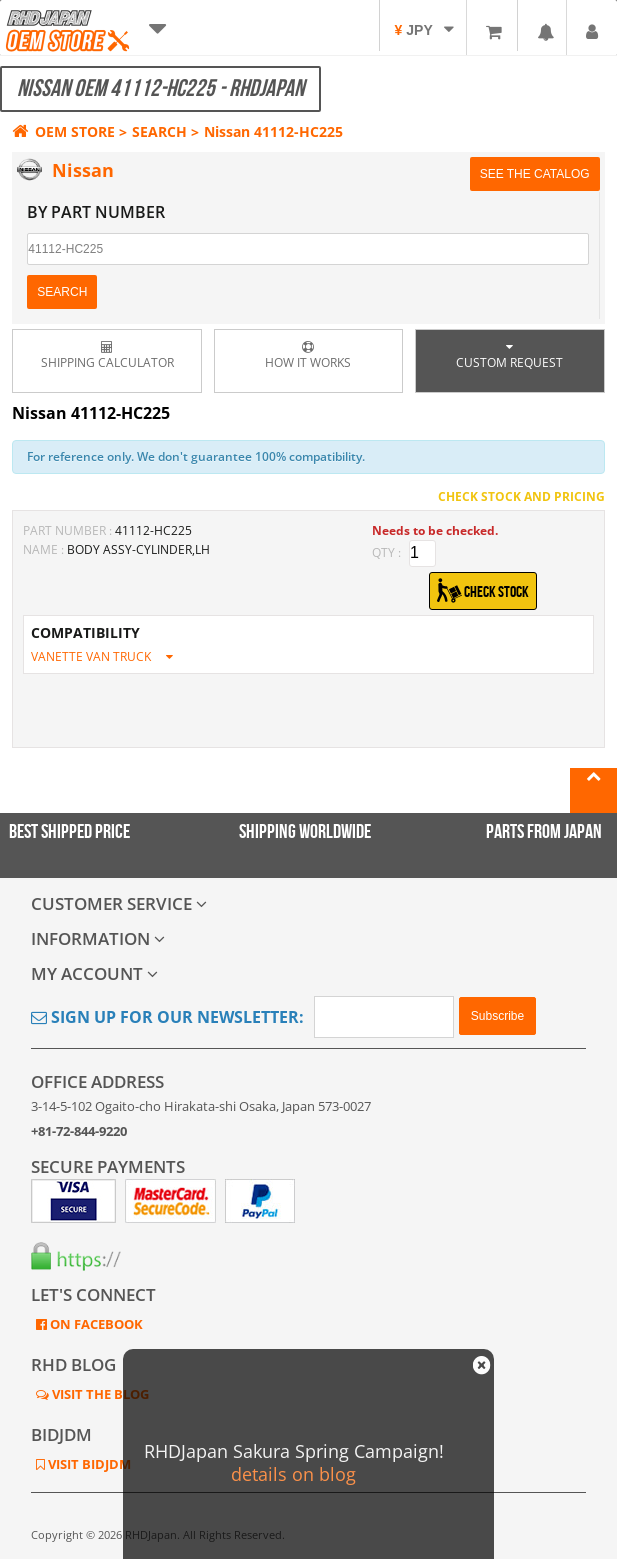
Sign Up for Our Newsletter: (167, 1017)
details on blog (293, 1474)
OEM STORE (63, 131)
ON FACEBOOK (95, 1324)
